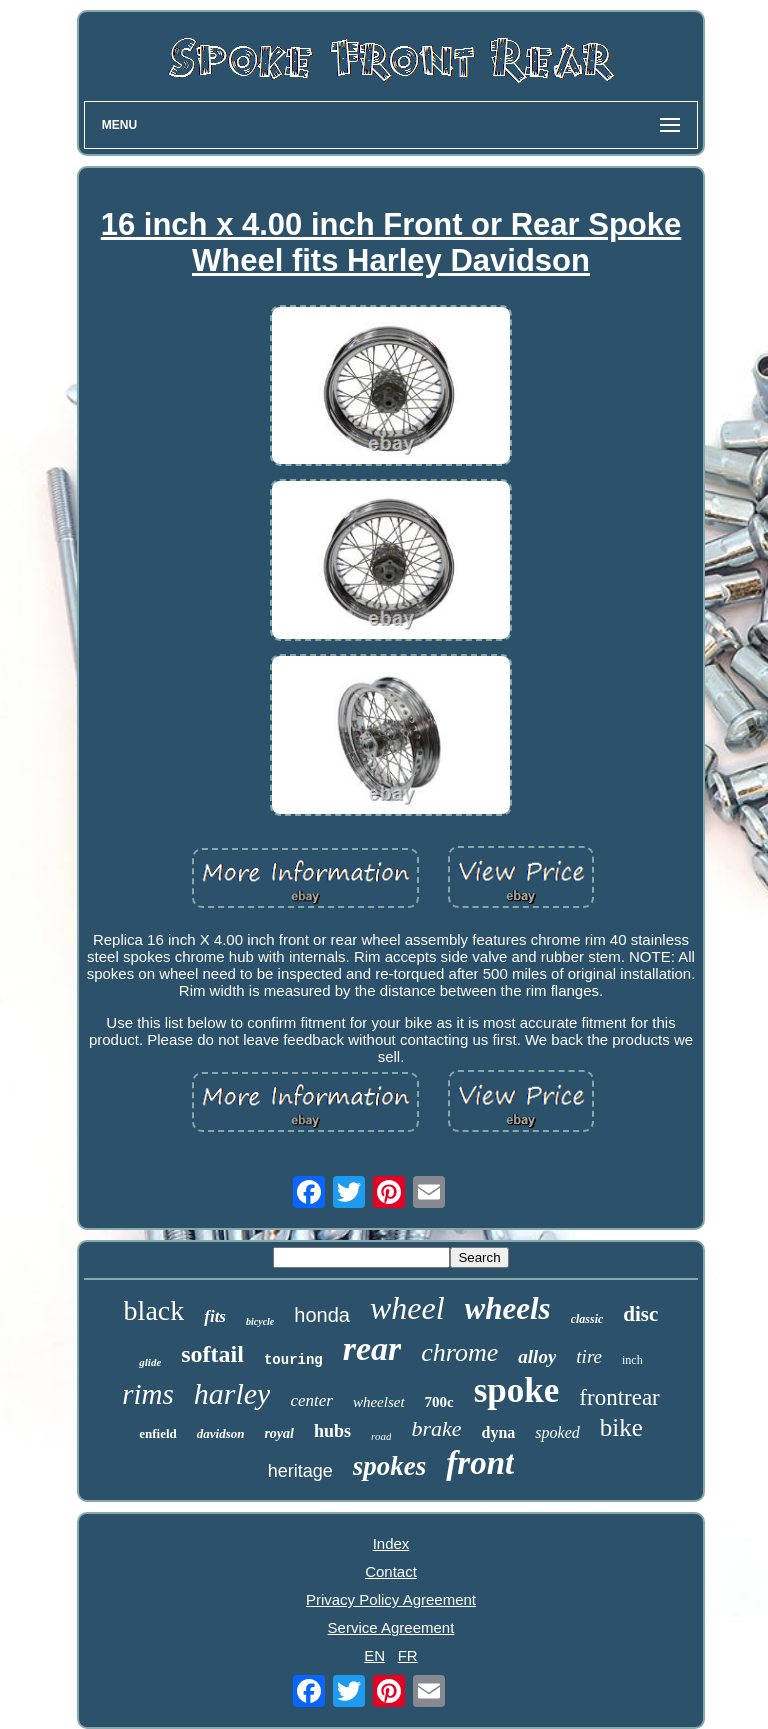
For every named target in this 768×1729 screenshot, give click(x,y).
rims (148, 1394)
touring (293, 1360)
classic (587, 1319)
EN (374, 1655)
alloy (537, 1356)
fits (215, 1316)
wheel (407, 1308)
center (311, 1400)
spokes (390, 1466)
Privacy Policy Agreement (391, 1599)
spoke (517, 1390)
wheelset (379, 1402)
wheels (508, 1308)
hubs (332, 1431)
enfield (158, 1433)
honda (322, 1315)
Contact (391, 1571)
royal (279, 1433)
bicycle (260, 1321)
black (154, 1310)
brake (436, 1428)
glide (150, 1362)
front (480, 1463)
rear (372, 1348)
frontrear (619, 1397)
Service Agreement (391, 1627)
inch (632, 1360)
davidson (221, 1433)
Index (391, 1543)
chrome (459, 1352)
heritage (300, 1471)
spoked (557, 1432)
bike (621, 1427)
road (381, 1436)
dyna (499, 1432)
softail (212, 1354)
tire (589, 1356)
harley (232, 1393)
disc (640, 1314)
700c (439, 1402)
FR (408, 1655)
